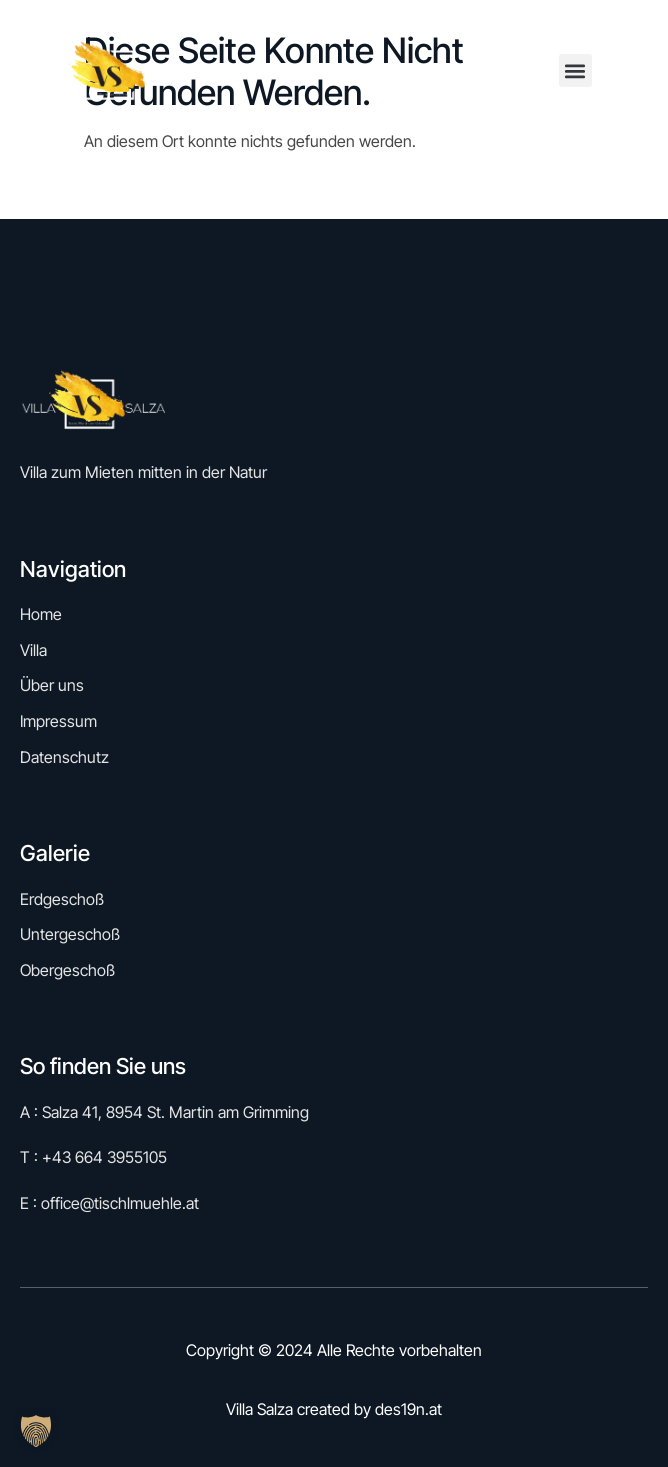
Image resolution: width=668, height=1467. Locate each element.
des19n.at (408, 1409)
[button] (575, 70)
